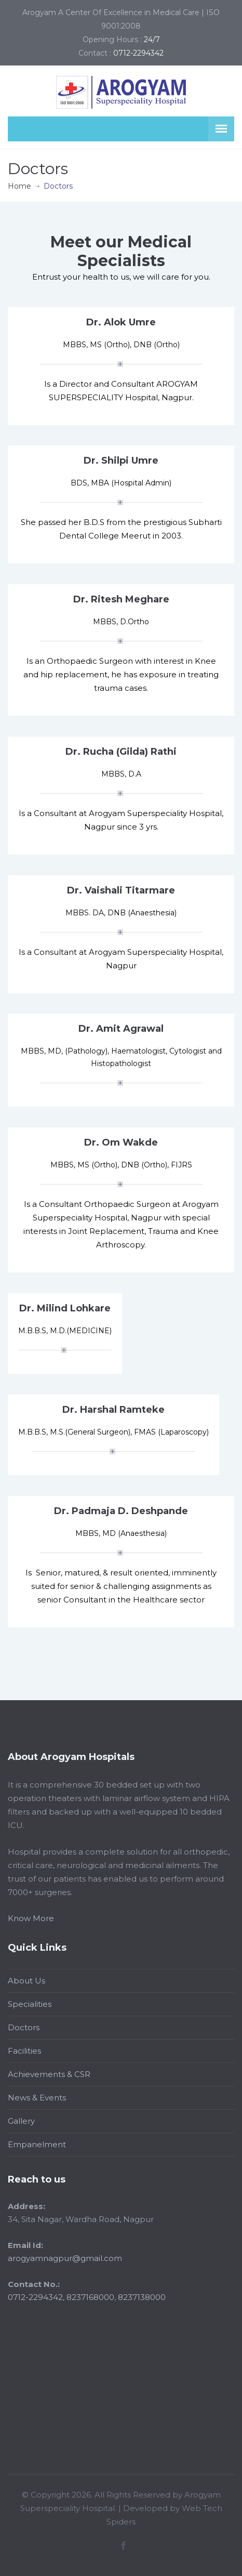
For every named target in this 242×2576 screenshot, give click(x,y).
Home (19, 186)
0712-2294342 (35, 2297)
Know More (31, 1918)
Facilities (24, 2051)
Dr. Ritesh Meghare (121, 599)
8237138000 (142, 2297)
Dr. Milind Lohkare (65, 1308)
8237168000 (90, 2297)
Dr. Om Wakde (121, 1142)
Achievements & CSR (49, 2074)
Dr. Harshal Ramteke (113, 1409)
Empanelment (37, 2144)
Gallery (21, 2121)
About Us (26, 1981)
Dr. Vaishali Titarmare (121, 890)
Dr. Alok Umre (121, 322)
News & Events (37, 2097)
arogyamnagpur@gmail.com (65, 2258)
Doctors (23, 2027)
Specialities (29, 2004)
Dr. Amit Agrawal (121, 1028)
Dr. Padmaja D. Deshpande (121, 1511)
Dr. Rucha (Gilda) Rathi (121, 751)
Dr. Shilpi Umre (121, 460)
